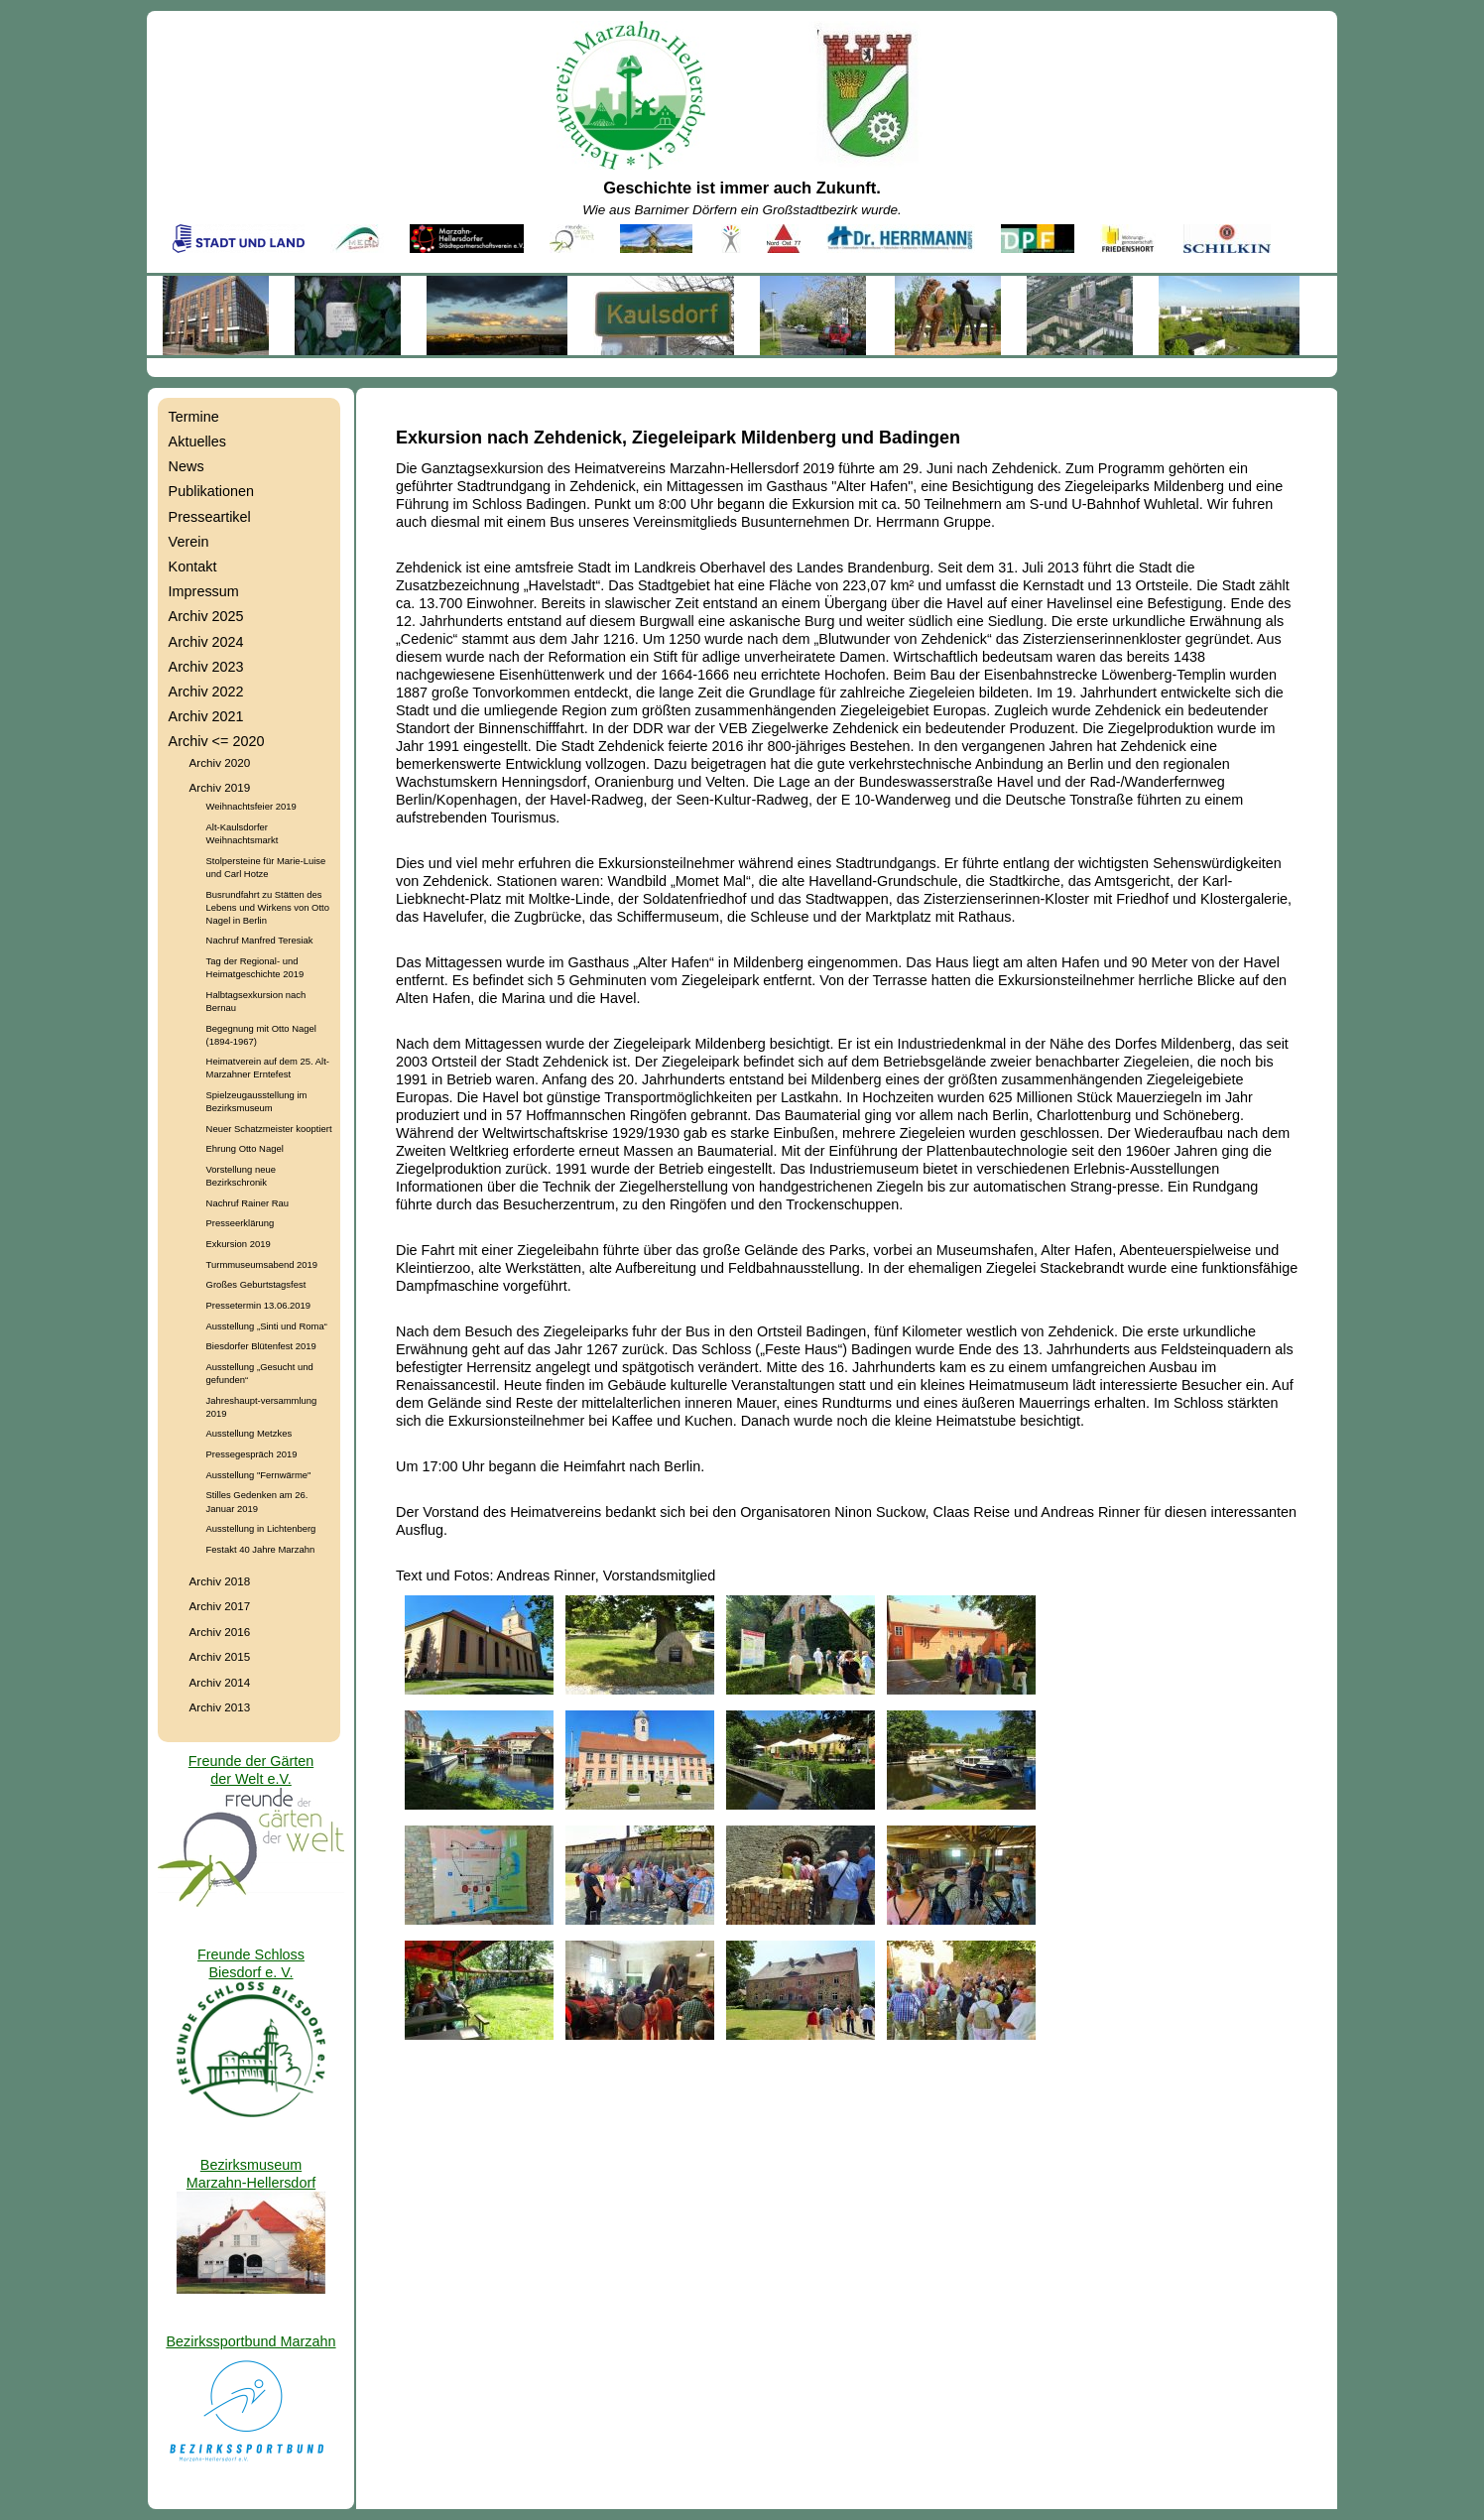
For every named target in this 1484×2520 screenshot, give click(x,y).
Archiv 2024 (206, 642)
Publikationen (211, 491)
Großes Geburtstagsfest (256, 1284)
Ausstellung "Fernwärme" (258, 1474)
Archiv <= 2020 (217, 741)
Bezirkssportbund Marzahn (250, 2341)
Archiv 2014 (220, 1682)
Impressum (204, 591)
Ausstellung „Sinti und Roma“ (266, 1326)
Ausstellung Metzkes (249, 1433)
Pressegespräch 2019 (252, 1454)
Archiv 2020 (220, 762)
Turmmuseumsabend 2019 (261, 1264)
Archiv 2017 (220, 1605)
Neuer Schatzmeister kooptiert (269, 1128)
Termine (194, 417)
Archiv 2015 (220, 1656)
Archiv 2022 (206, 691)
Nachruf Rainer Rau (247, 1202)
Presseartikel (210, 517)
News (186, 466)
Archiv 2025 (206, 616)
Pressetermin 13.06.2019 (258, 1305)
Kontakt (193, 566)
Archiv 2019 (220, 787)
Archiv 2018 (220, 1581)
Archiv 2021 (206, 716)
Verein (189, 542)
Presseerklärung (240, 1222)
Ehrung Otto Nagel (245, 1148)
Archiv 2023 (206, 667)
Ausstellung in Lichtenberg (261, 1528)
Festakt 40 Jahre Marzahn (260, 1549)
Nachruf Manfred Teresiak (259, 940)
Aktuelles (197, 441)
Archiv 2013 (220, 1707)
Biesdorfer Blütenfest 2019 (261, 1345)
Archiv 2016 (220, 1631)
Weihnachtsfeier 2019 (251, 806)
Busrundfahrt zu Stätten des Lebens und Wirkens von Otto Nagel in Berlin (267, 907)
